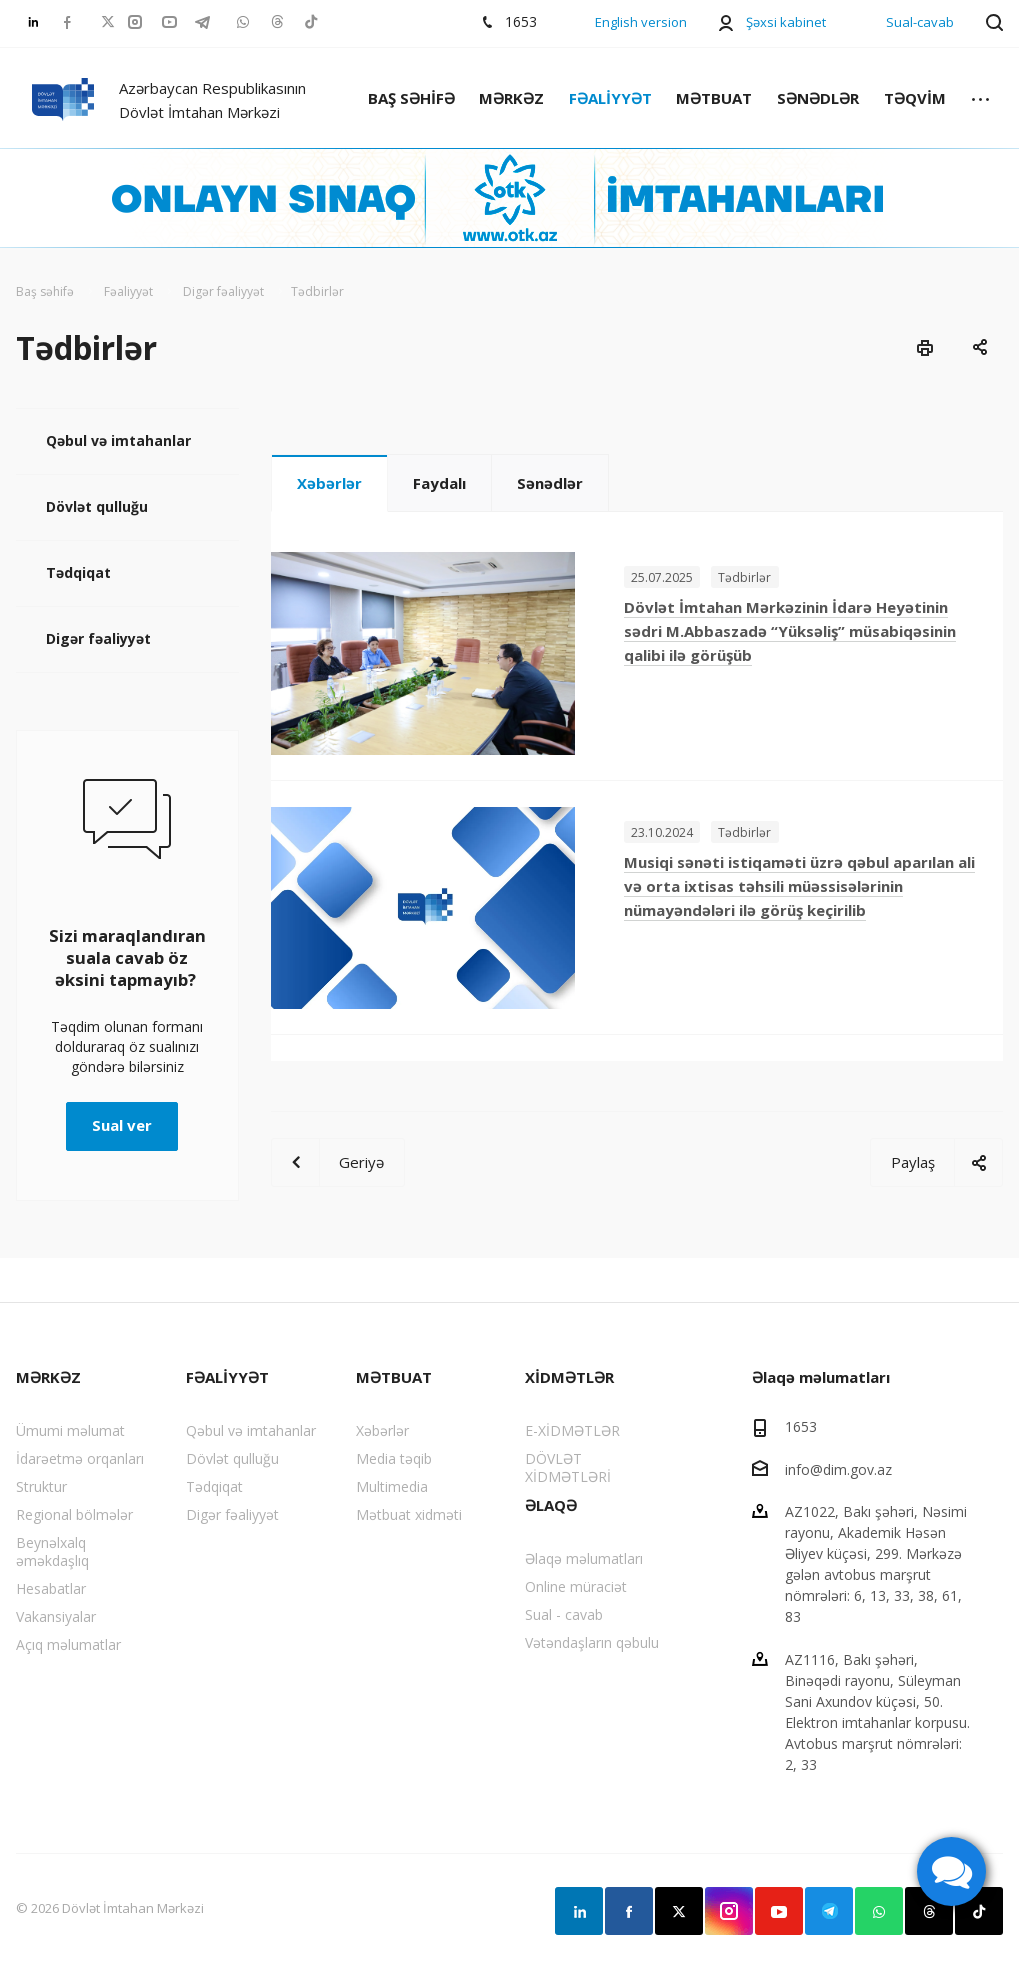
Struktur (41, 1486)
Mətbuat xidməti (409, 1514)
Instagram (729, 1911)
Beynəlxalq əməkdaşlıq (52, 1551)
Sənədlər (550, 483)
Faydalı (439, 483)
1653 (801, 1426)
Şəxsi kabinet (786, 22)
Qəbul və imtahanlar (118, 440)
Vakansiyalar (56, 1616)
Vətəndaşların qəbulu (592, 1642)
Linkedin (579, 1911)
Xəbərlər (329, 483)
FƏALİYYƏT (610, 98)
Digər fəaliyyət (98, 638)
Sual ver (122, 1125)
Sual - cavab (564, 1614)
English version (641, 22)
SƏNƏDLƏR (818, 98)
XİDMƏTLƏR (569, 1377)
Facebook (629, 1911)
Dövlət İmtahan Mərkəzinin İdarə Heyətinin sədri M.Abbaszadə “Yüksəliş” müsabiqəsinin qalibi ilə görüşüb (790, 631)
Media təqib (394, 1458)
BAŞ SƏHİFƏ (411, 98)
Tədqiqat (78, 572)
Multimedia (392, 1486)
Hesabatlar (51, 1588)
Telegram (829, 1911)
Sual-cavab (920, 22)
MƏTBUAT (714, 98)
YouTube (779, 1911)
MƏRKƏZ (511, 98)
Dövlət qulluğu (97, 506)
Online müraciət (576, 1586)
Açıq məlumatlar (68, 1644)
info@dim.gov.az (838, 1468)
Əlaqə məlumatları (584, 1558)
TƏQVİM (915, 98)
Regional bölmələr (74, 1514)
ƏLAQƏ (551, 1505)
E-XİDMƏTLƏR (572, 1430)
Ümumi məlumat (70, 1430)
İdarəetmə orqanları (80, 1458)
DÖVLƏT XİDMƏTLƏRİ (568, 1467)
